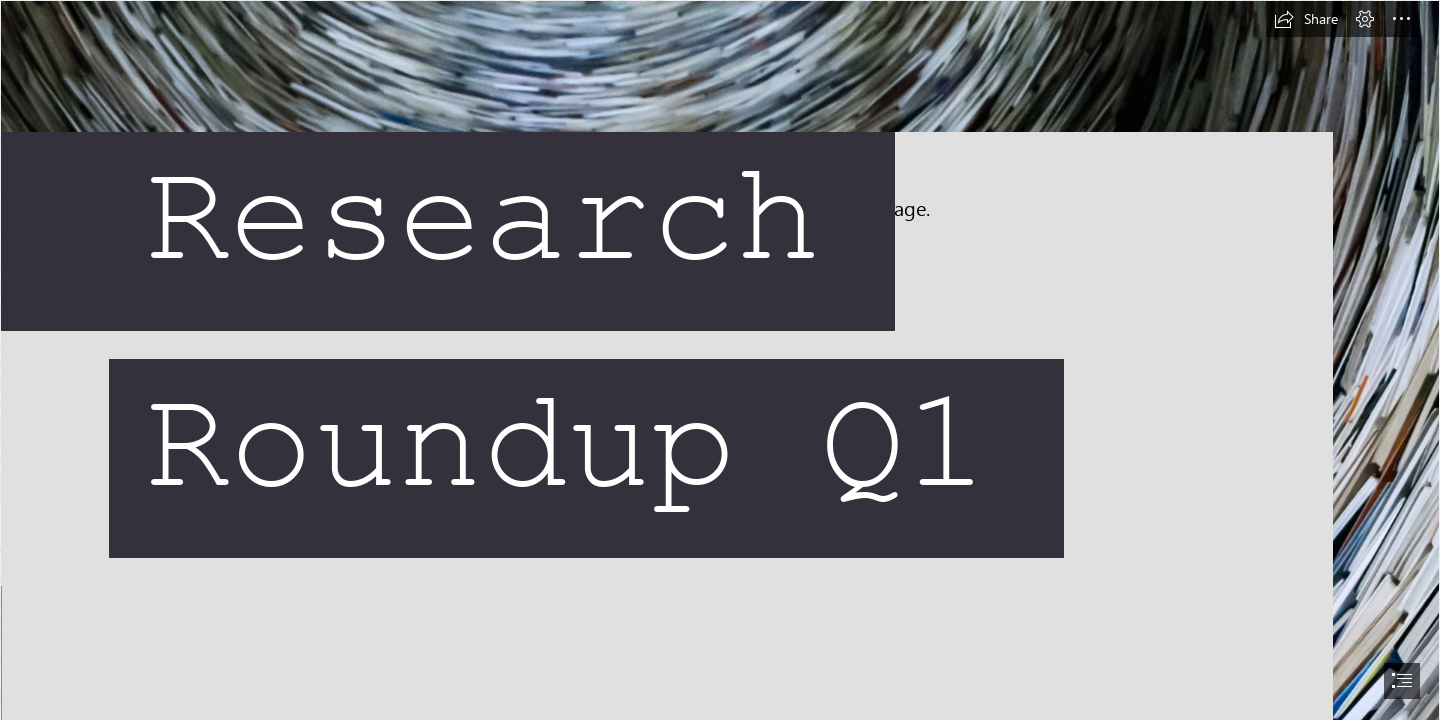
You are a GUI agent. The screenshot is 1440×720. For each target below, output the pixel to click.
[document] (720, 360)
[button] (1306, 19)
